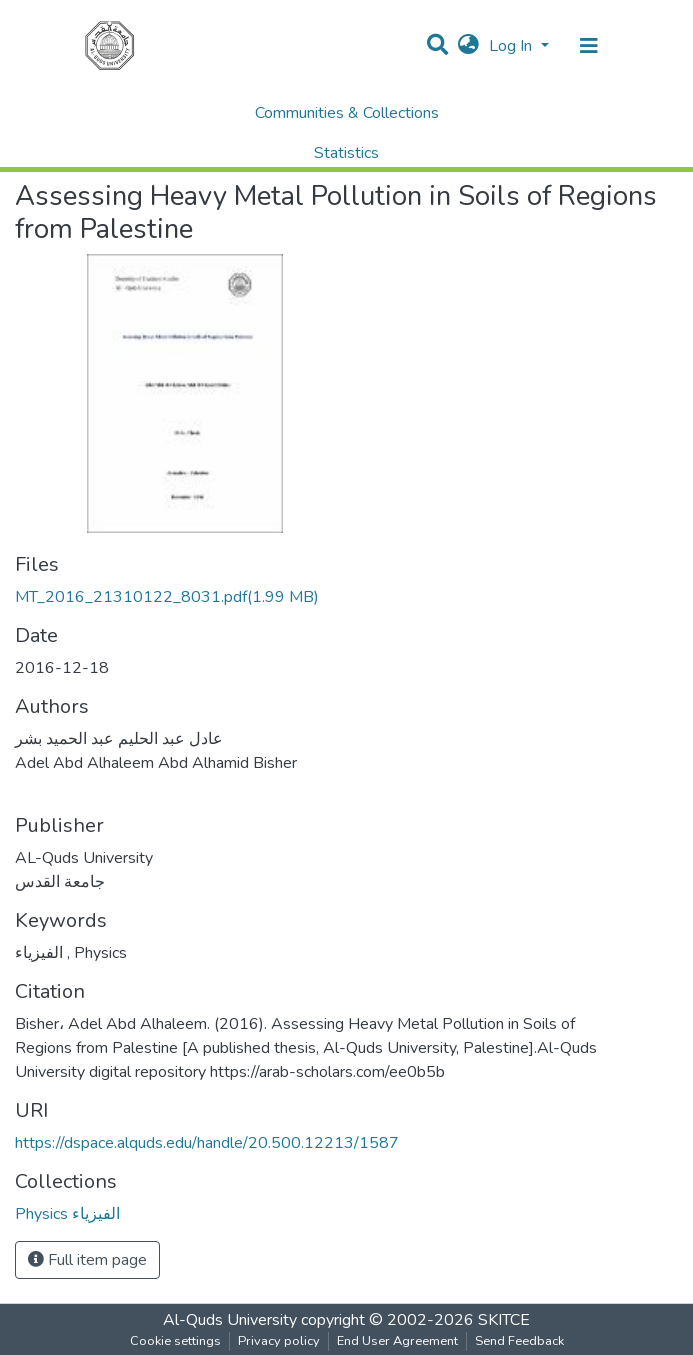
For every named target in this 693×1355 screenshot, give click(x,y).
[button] (468, 46)
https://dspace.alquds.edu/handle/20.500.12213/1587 (207, 1143)
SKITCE (504, 1320)
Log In (512, 46)
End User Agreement (397, 1341)
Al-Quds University (230, 1320)
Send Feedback (519, 1341)
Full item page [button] (87, 1260)
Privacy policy (279, 1341)
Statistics (346, 153)
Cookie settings (175, 1341)
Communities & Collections (347, 113)
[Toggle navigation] (589, 46)
